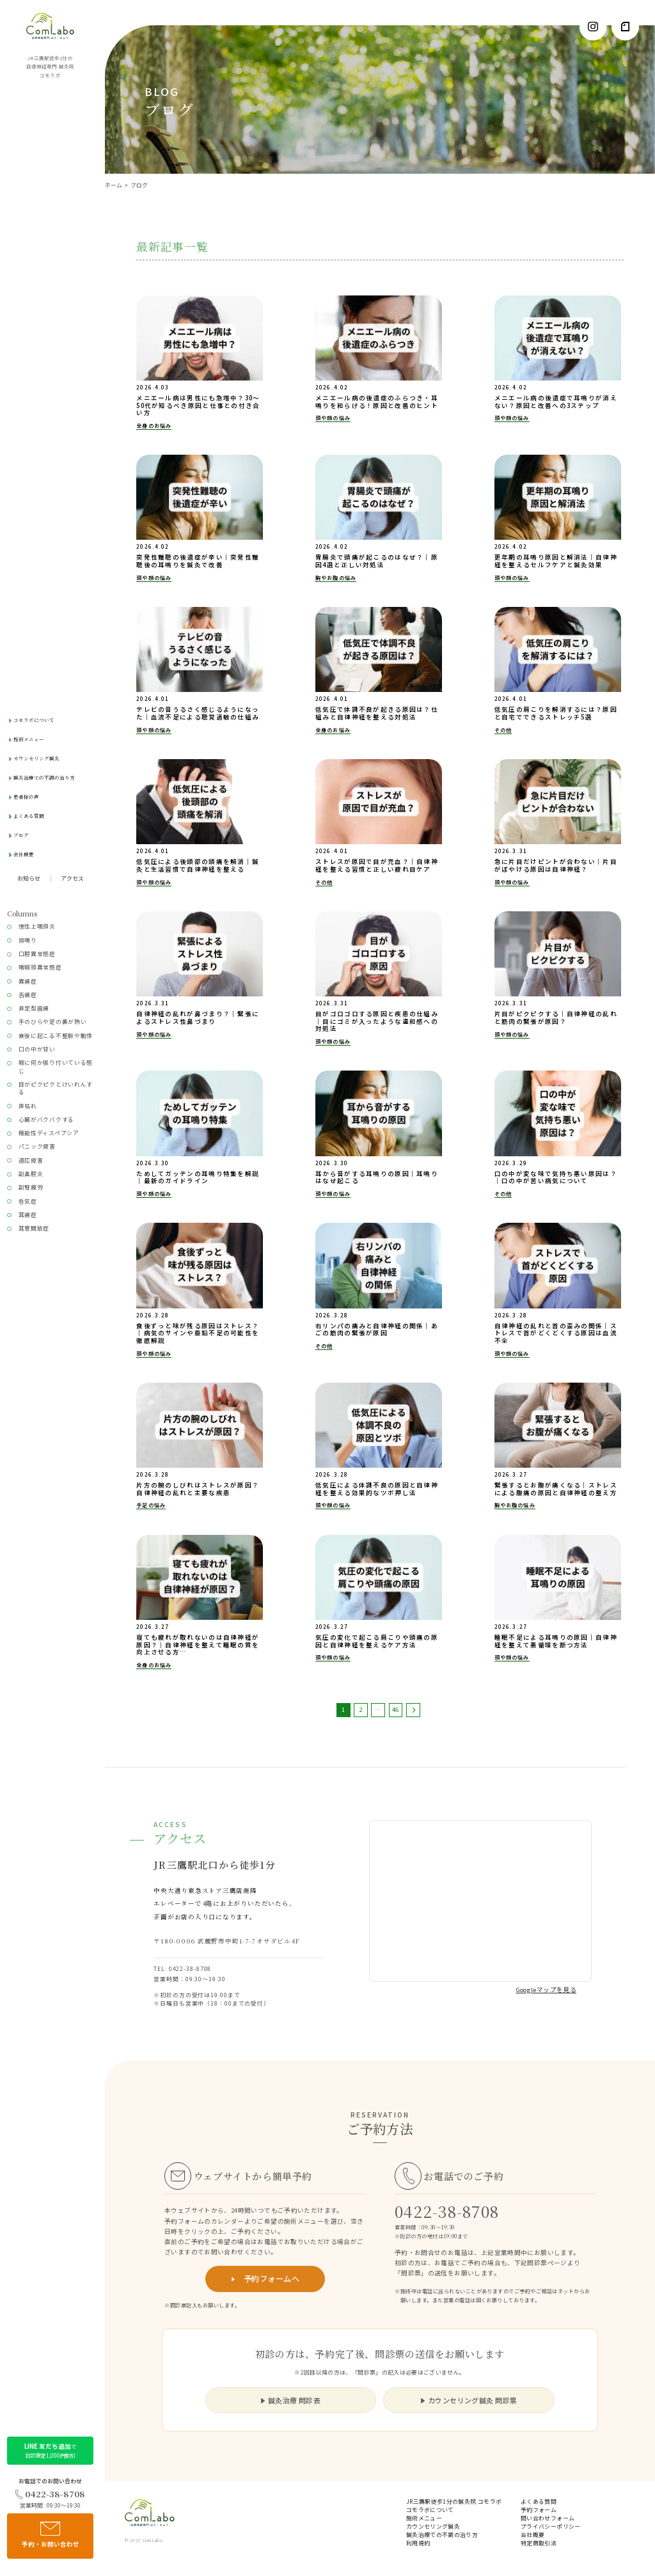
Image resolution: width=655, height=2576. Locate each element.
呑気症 (28, 1201)
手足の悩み (151, 1505)
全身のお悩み (153, 425)
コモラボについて (33, 719)
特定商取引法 (538, 2544)
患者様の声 (26, 796)
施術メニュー (28, 738)
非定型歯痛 (34, 1008)
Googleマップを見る (546, 1990)
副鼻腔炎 (31, 1174)
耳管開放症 (34, 1228)
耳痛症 (28, 1215)
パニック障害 (37, 1146)
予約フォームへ (265, 2278)
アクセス (72, 879)
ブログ (21, 834)
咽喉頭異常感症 (40, 967)
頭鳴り (28, 940)
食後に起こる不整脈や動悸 (56, 1036)
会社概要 (23, 854)
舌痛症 (28, 995)
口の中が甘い (37, 1049)
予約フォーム (538, 2510)
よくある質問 (28, 815)
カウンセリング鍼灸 (36, 758)
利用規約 (418, 2544)
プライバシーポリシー (551, 2527)
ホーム (113, 185)
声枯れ (28, 1106)
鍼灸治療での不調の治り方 (44, 777)
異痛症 (28, 981)
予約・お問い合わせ (50, 2535)
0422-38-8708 (49, 2494)
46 (395, 1709)
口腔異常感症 (37, 954)
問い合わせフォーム (547, 2519)
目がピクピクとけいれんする (56, 1088)
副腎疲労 (31, 1187)
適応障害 (31, 1160)
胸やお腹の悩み (335, 577)
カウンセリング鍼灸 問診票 (469, 2400)
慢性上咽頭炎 (37, 926)
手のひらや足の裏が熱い (53, 1021)
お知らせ (28, 879)
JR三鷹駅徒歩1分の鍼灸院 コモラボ (453, 2502)
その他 (503, 730)
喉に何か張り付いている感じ (56, 1066)
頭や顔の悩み (333, 417)
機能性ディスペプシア (49, 1133)
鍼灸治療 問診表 (290, 2400)
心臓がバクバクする (46, 1119)
